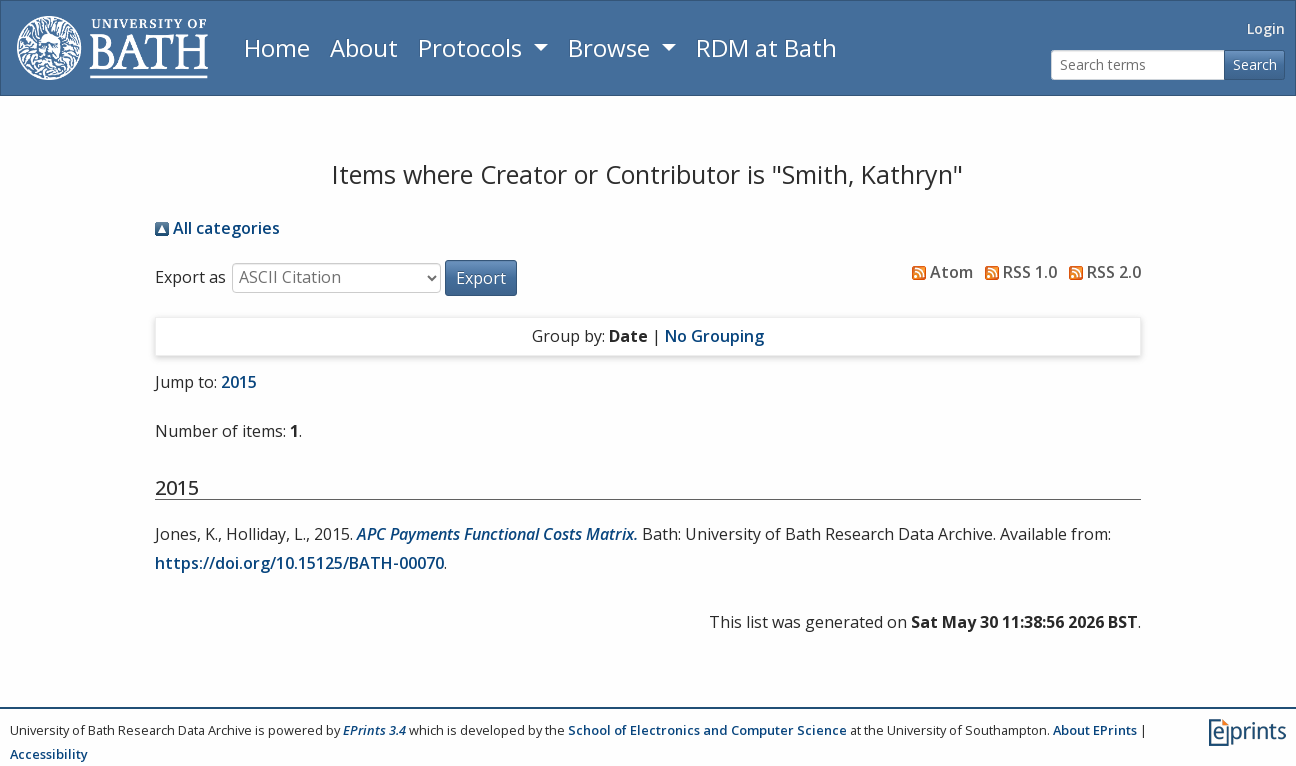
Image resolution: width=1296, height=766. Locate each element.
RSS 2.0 (1101, 272)
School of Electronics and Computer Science (707, 730)
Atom (938, 272)
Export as (190, 277)
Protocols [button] (473, 47)
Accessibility (49, 754)
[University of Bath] (112, 48)
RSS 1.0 (1017, 272)
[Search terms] (1138, 65)
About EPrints (1095, 730)
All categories (217, 228)
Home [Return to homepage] (277, 47)
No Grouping (714, 336)
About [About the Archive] (364, 47)
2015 (239, 382)
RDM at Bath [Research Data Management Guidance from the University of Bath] (766, 47)
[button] (481, 278)
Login (1266, 28)
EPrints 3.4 (374, 730)
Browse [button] (612, 47)
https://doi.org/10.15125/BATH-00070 (299, 563)
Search (1255, 64)
